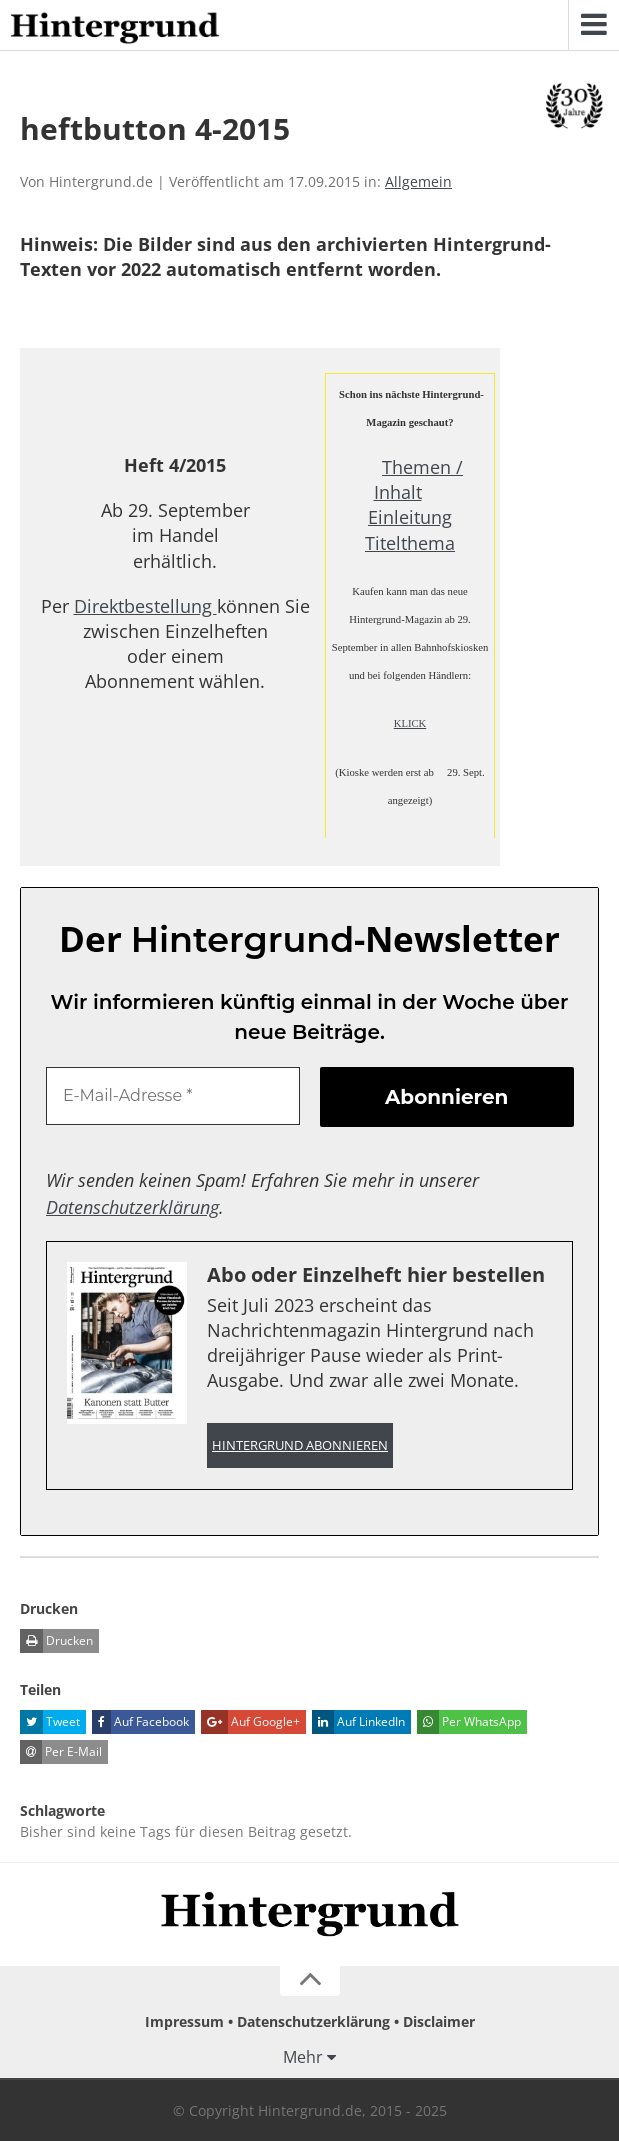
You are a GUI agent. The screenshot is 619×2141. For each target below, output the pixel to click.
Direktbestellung (145, 606)
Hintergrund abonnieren (300, 1445)
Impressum (184, 2021)
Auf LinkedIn (358, 1722)
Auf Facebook (140, 1722)
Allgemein (418, 181)
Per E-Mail (61, 1752)
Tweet (50, 1722)
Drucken (56, 1641)
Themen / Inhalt (419, 479)
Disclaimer (439, 2021)
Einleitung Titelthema (410, 529)
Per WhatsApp (469, 1722)
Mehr (303, 2057)
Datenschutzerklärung (132, 1207)
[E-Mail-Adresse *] (173, 1096)
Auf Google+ (250, 1722)
